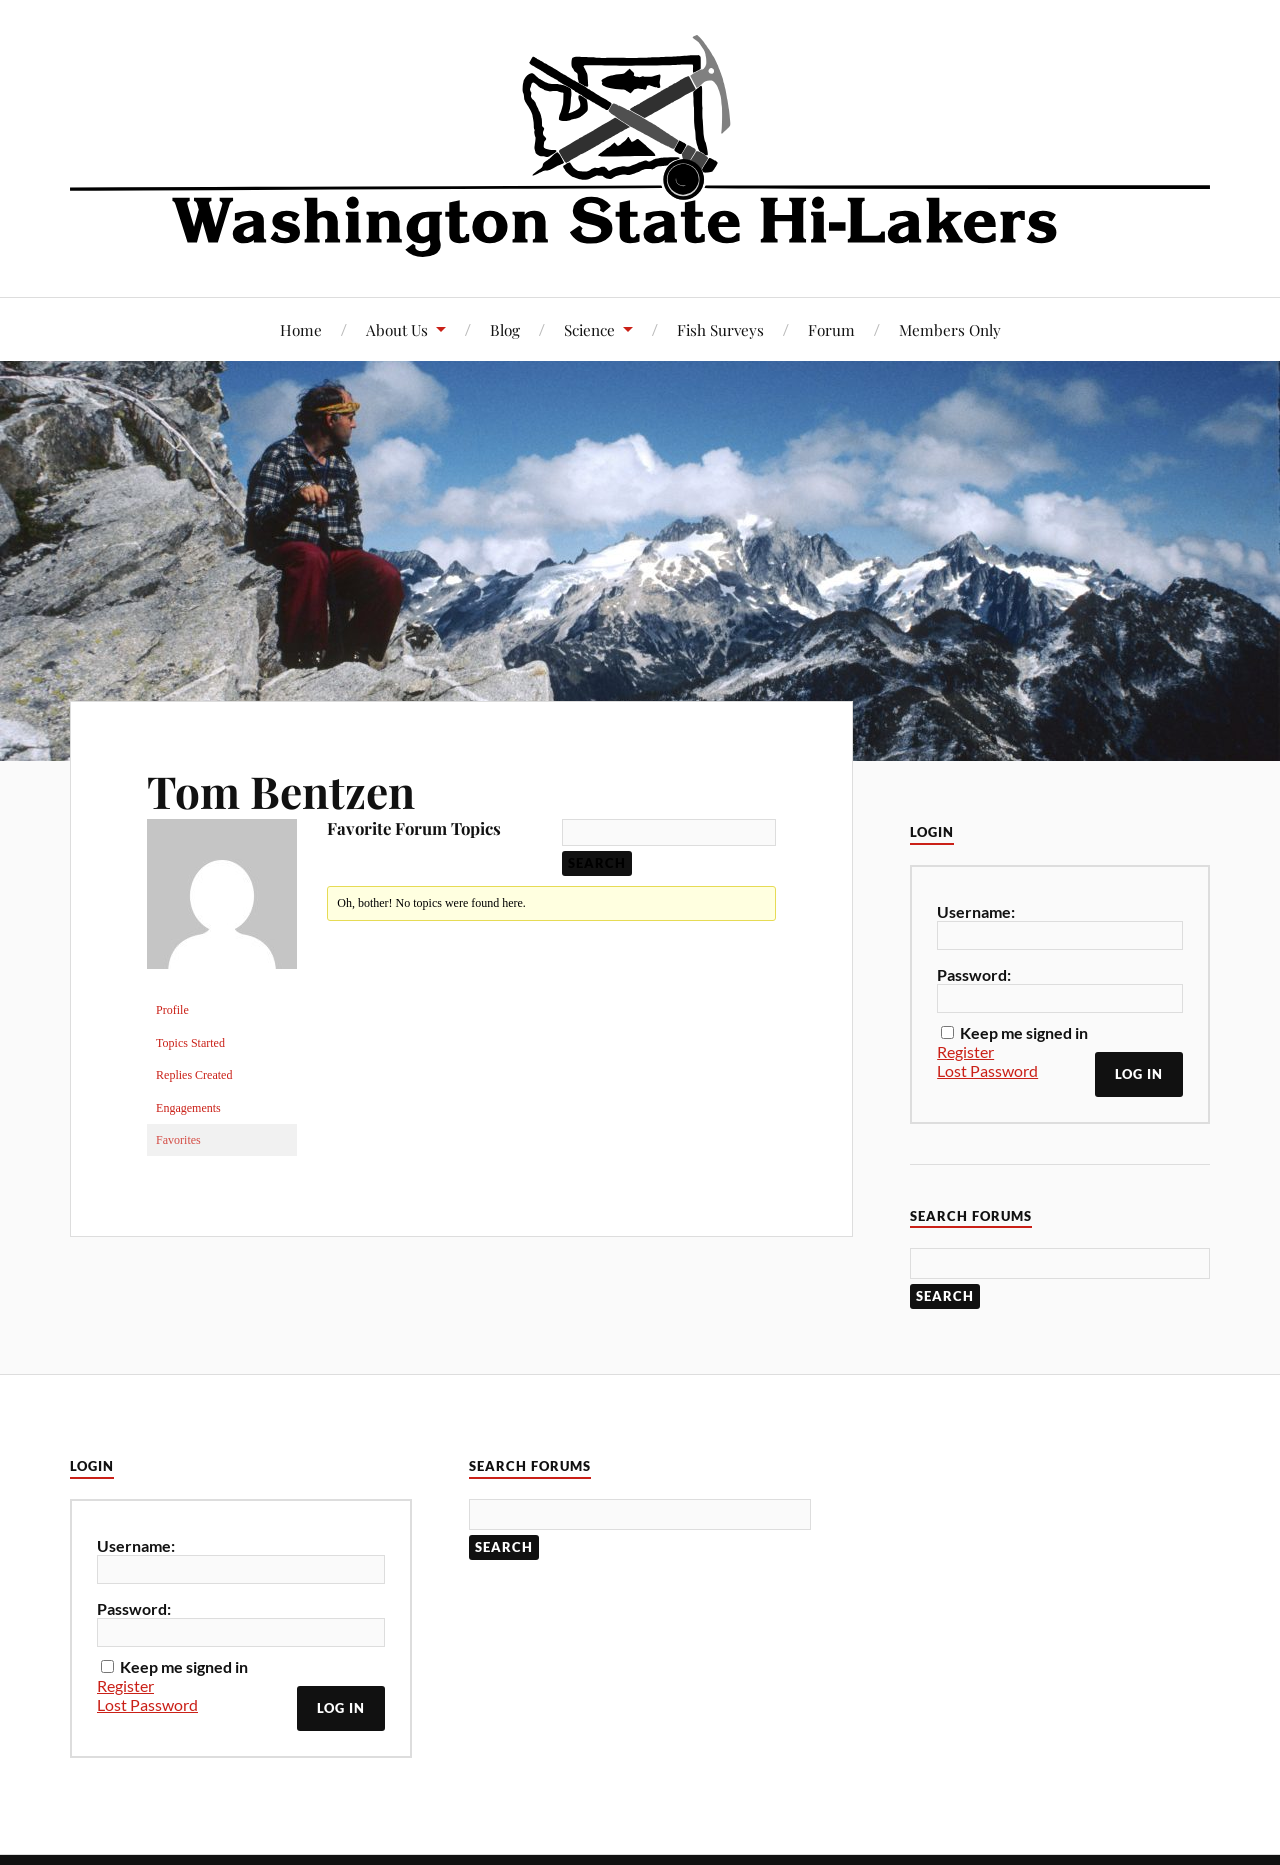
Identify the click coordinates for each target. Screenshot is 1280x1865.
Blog (505, 329)
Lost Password (987, 1070)
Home (301, 329)
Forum (831, 329)
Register (965, 1051)
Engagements (188, 1108)
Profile (172, 1010)
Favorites (178, 1140)
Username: (976, 911)
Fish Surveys (720, 329)
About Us (397, 329)
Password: (974, 974)
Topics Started (190, 1043)
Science (589, 329)
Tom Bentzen (281, 790)
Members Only (950, 329)
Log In (1139, 1074)
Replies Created (194, 1075)
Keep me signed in (1024, 1032)
